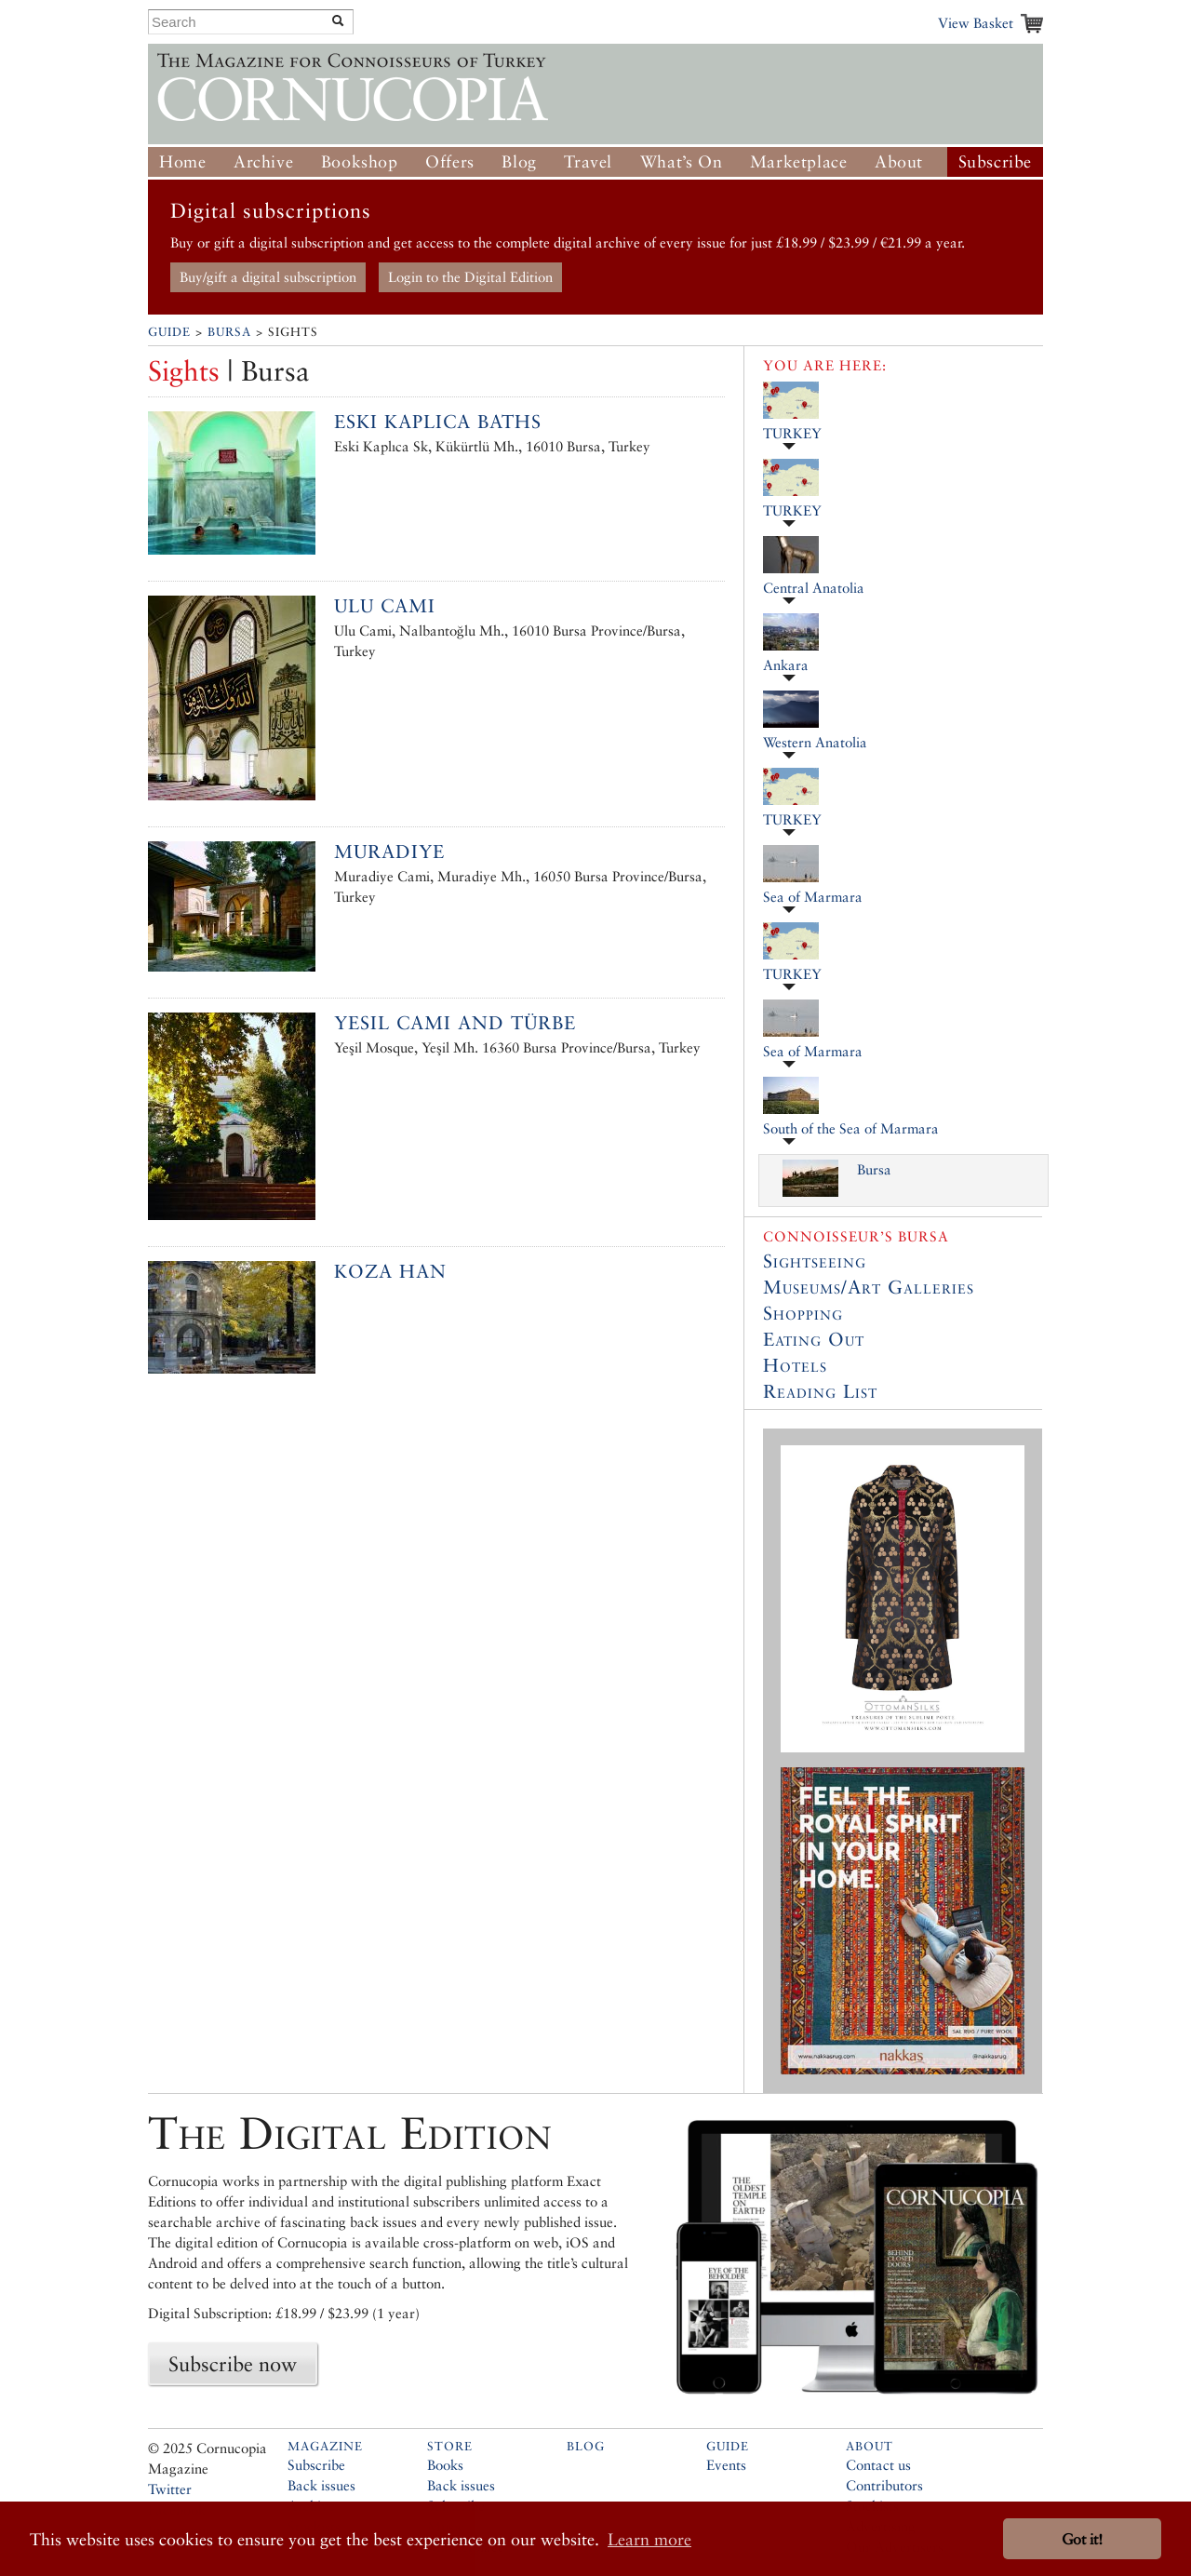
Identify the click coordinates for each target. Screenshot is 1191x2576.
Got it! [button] (1082, 2539)
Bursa (229, 332)
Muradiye (389, 851)
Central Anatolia (813, 588)
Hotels (795, 1365)
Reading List (820, 1391)
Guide (169, 332)
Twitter (170, 2489)
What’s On (681, 161)
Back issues (321, 2485)
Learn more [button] (649, 2539)
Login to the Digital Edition (470, 277)
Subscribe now (232, 2364)
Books (445, 2465)
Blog (519, 161)
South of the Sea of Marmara (851, 1128)
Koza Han (390, 1271)
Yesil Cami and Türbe (455, 1023)
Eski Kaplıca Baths (438, 421)
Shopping (803, 1313)
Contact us (878, 2465)
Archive (263, 161)
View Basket (975, 23)
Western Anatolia (815, 742)
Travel (588, 161)
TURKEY (792, 433)
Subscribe (995, 161)
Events (726, 2465)
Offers (450, 161)
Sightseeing (814, 1261)
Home (182, 161)
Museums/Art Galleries (868, 1287)
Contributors (884, 2485)
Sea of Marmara (813, 897)
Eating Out (813, 1339)
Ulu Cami (384, 606)
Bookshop (359, 161)
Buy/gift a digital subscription (268, 277)
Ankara (786, 665)
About (899, 161)
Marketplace (799, 161)
